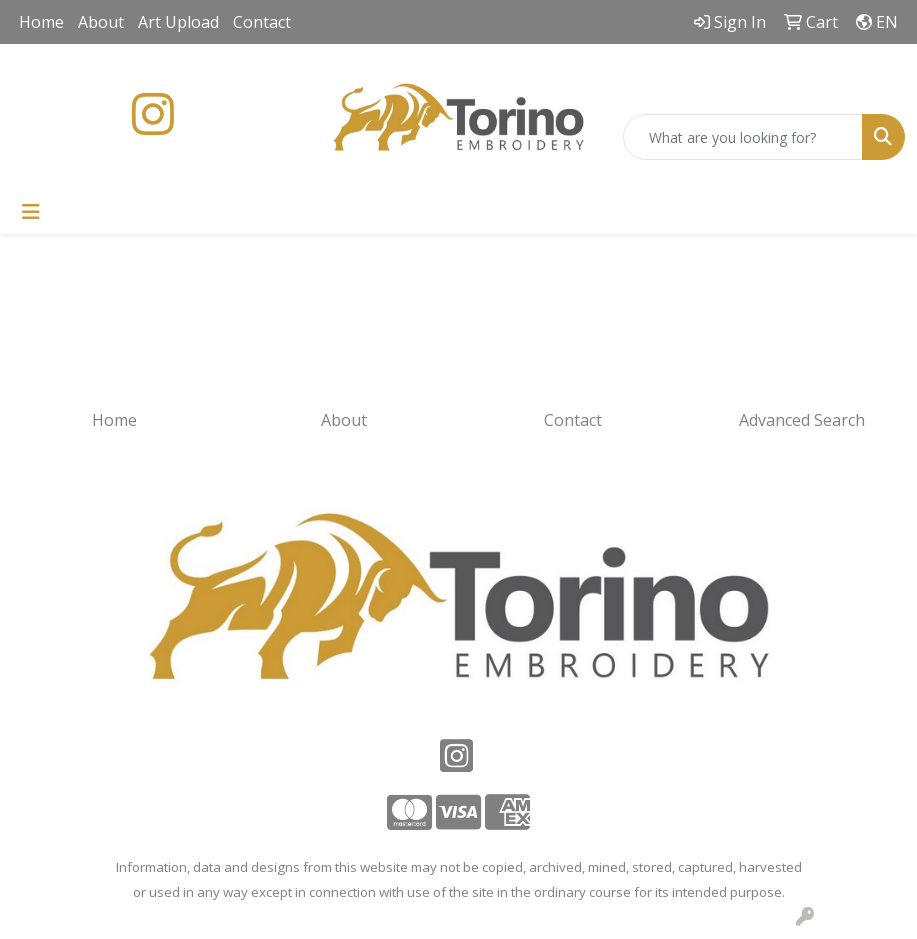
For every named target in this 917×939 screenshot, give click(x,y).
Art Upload (178, 22)
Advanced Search (802, 420)
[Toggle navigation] (31, 212)
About (101, 22)
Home (41, 22)
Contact (262, 22)
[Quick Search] (743, 137)
